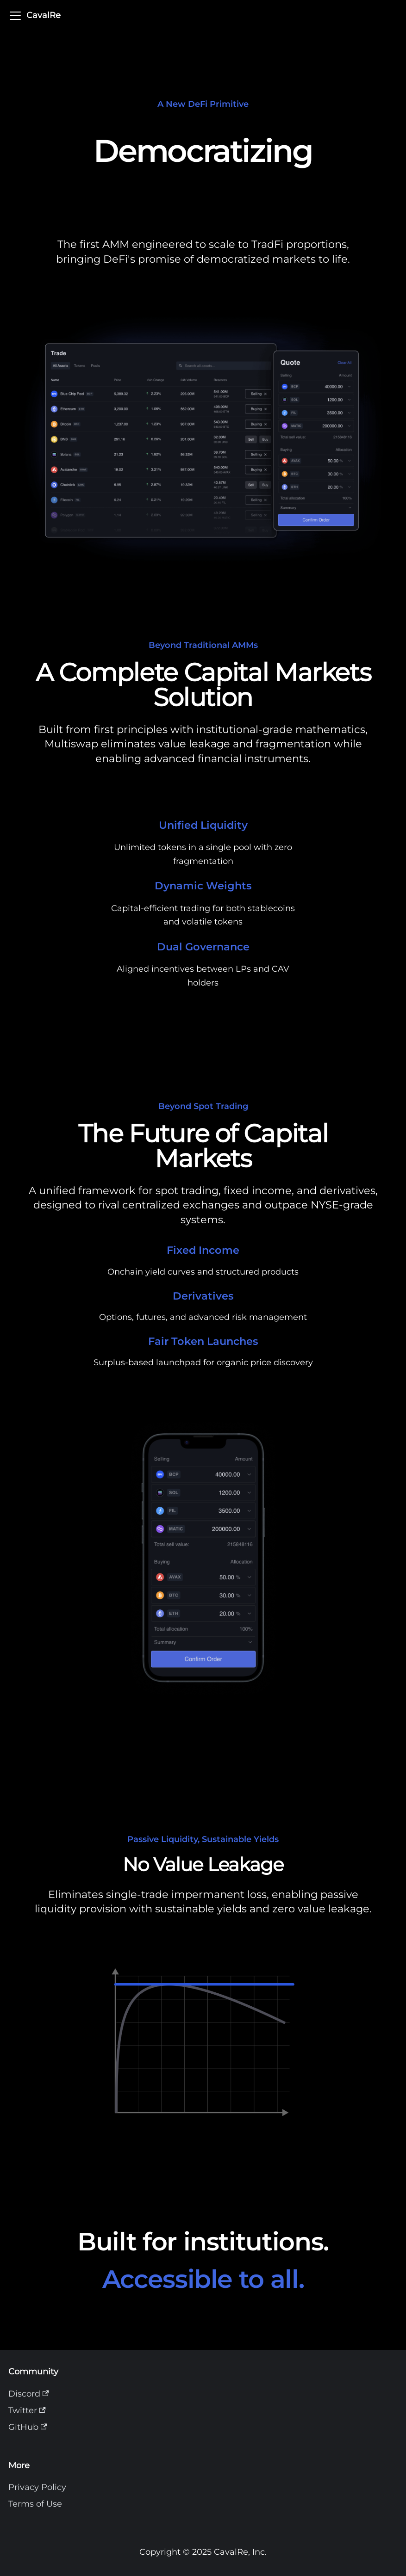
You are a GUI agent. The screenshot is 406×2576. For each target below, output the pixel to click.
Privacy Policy (37, 2487)
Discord (28, 2394)
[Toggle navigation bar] (15, 16)
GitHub (27, 2427)
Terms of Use (35, 2504)
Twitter (27, 2410)
